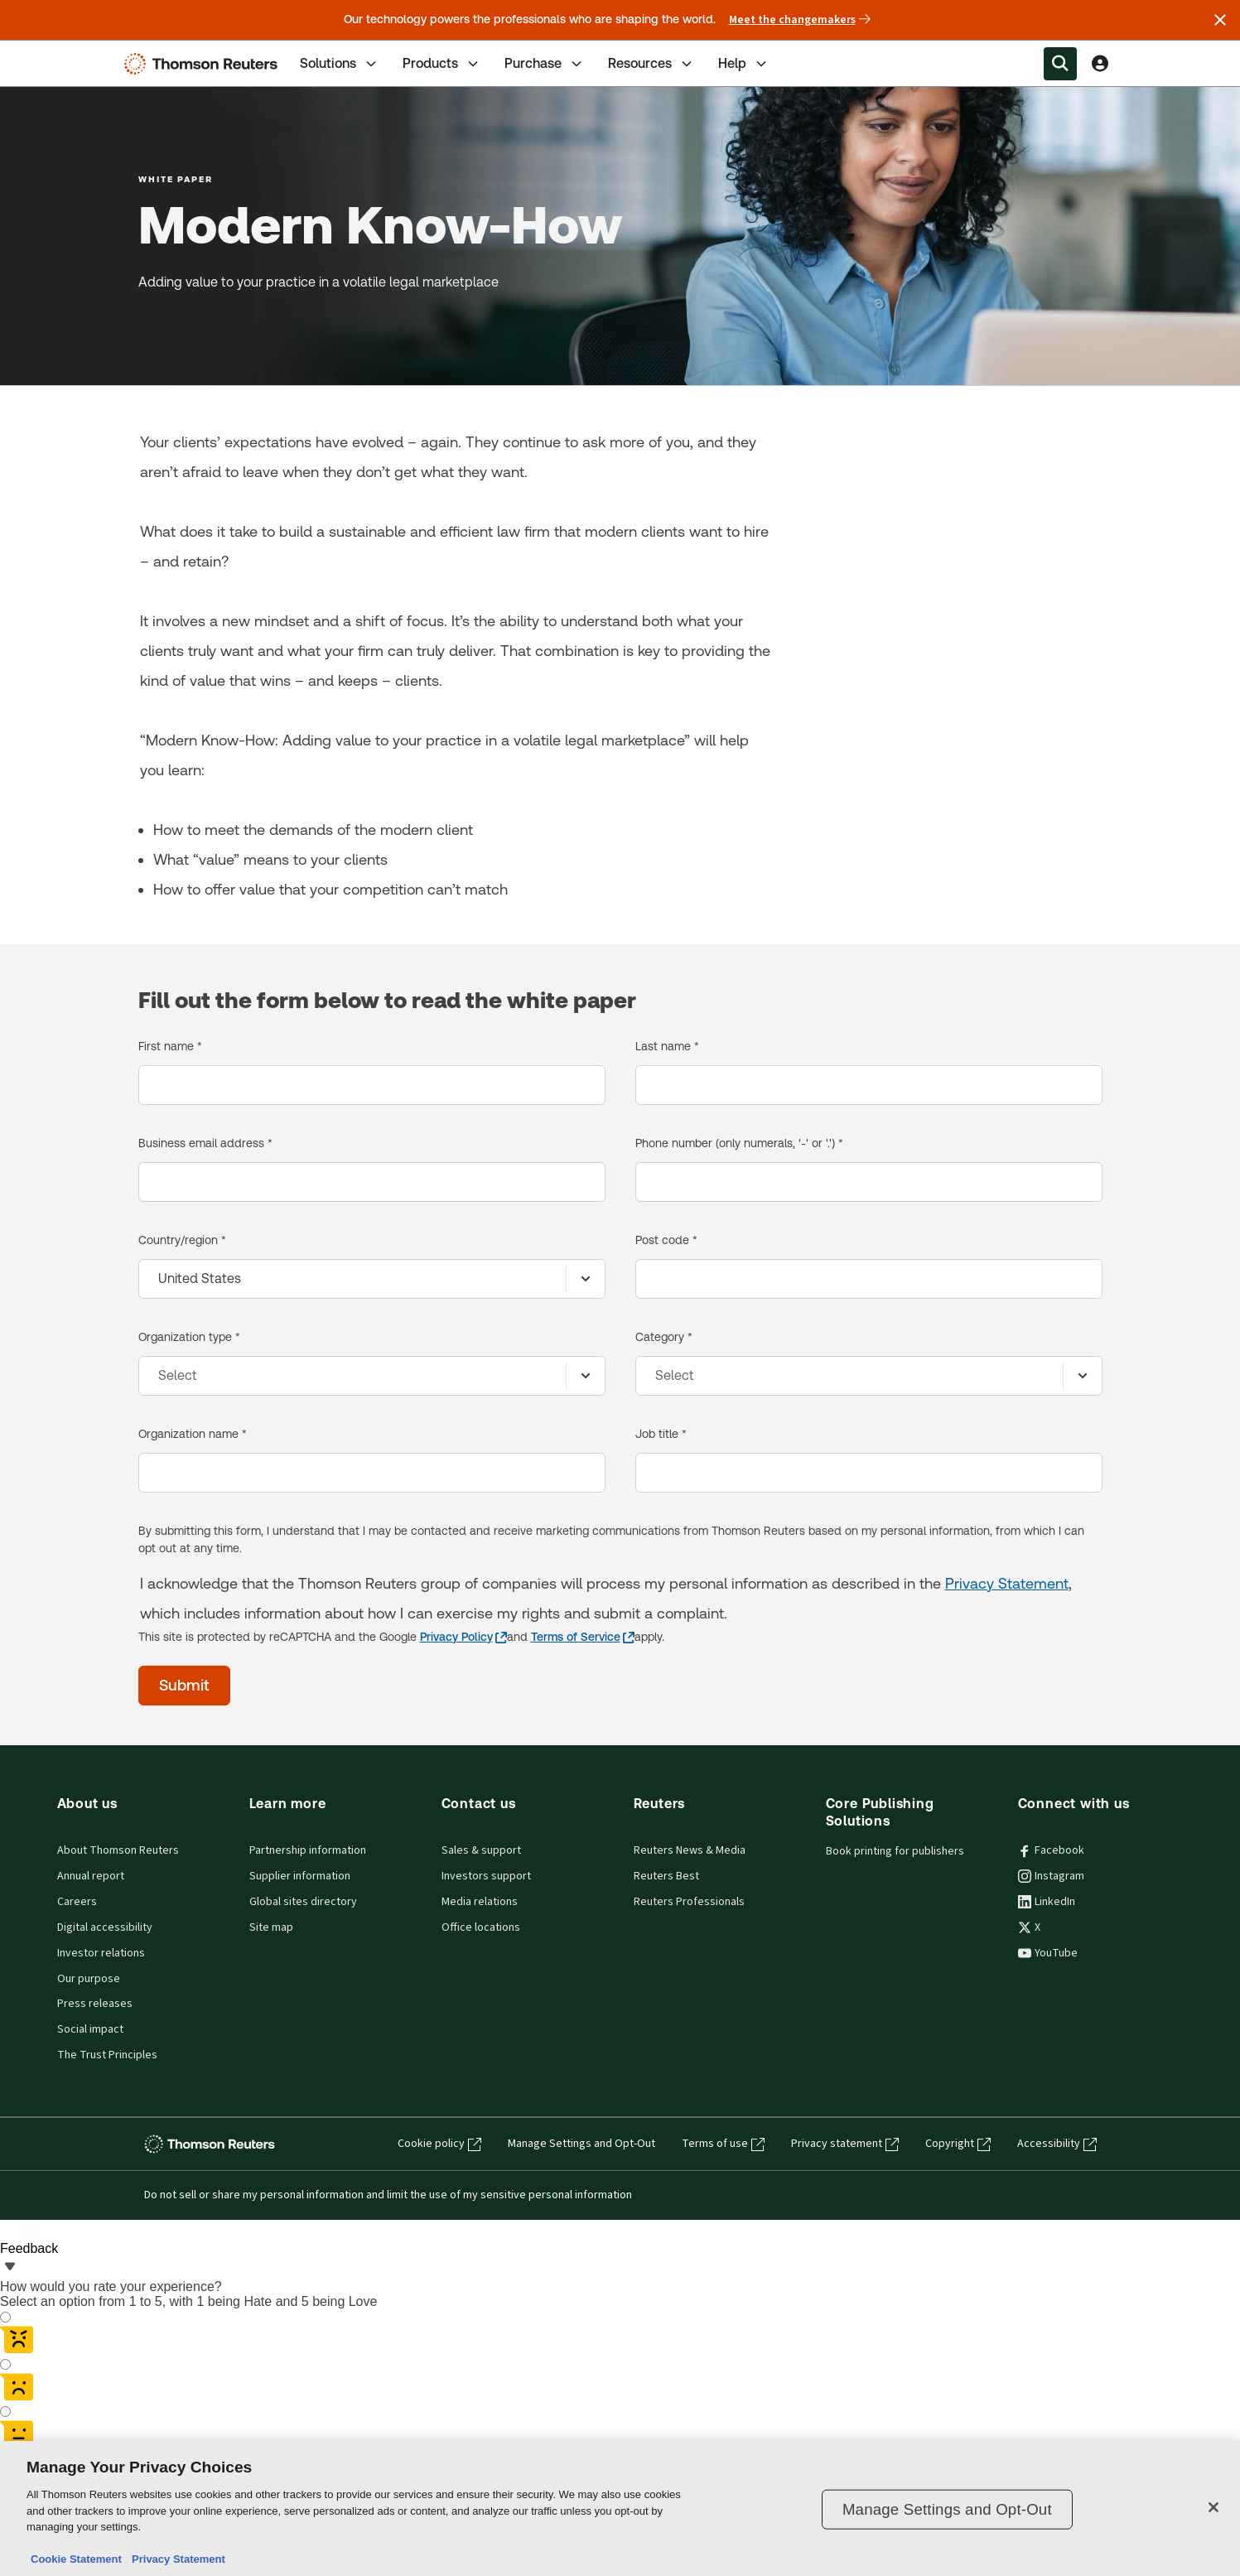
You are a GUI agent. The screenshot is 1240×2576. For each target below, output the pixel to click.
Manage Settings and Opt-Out (581, 2143)
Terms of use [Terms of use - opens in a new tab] (723, 2143)
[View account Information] (1100, 63)
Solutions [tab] (339, 63)
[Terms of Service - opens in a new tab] (582, 1637)
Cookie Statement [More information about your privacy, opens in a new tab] (76, 2559)
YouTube (1048, 1953)
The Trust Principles (107, 2055)
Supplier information (299, 1876)
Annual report (90, 1876)
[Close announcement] (1220, 20)
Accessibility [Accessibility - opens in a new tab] (1057, 2143)
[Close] (1213, 2507)
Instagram (1051, 1876)
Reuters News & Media (689, 1850)
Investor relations (101, 1953)
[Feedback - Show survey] (29, 2238)
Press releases (95, 2003)
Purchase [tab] (544, 63)
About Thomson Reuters (118, 1850)
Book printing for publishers (895, 1851)
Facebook (1051, 1850)
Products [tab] (442, 63)
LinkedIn (1046, 1901)
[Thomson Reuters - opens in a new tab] (213, 2144)
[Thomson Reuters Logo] (204, 64)
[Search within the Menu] (1060, 63)
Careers (77, 1901)
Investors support (486, 1876)
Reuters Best (666, 1876)
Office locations (480, 1927)
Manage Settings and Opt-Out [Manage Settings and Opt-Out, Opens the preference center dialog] (947, 2509)
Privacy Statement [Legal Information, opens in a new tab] (175, 2559)
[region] (620, 2508)
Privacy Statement (1007, 1583)
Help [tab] (744, 63)
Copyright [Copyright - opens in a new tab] (958, 2143)
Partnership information (307, 1850)
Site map (271, 1927)
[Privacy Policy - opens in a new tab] (463, 1637)
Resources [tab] (651, 63)
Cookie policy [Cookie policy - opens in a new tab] (439, 2143)
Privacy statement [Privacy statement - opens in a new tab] (845, 2143)
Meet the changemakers (800, 19)
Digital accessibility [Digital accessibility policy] (104, 1927)
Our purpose (88, 1978)
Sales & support (481, 1850)
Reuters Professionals (689, 1901)
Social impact (90, 2029)
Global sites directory (303, 1901)
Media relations (479, 1901)
